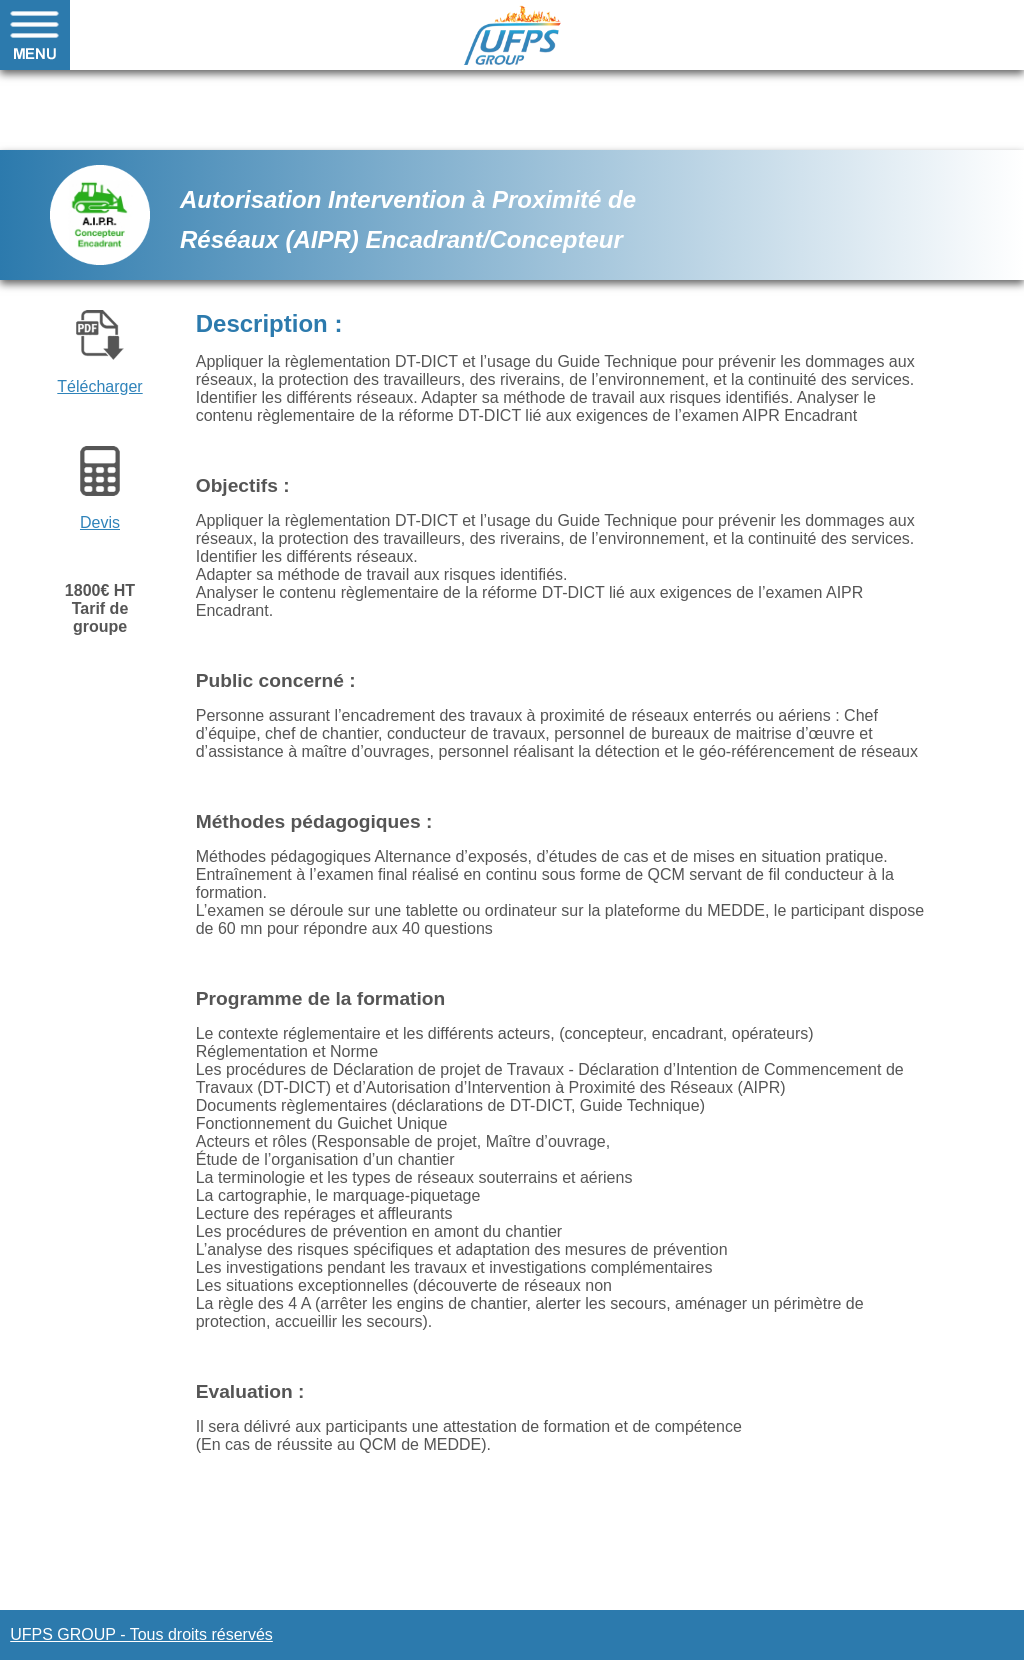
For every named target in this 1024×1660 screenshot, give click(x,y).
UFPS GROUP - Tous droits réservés (141, 1634)
